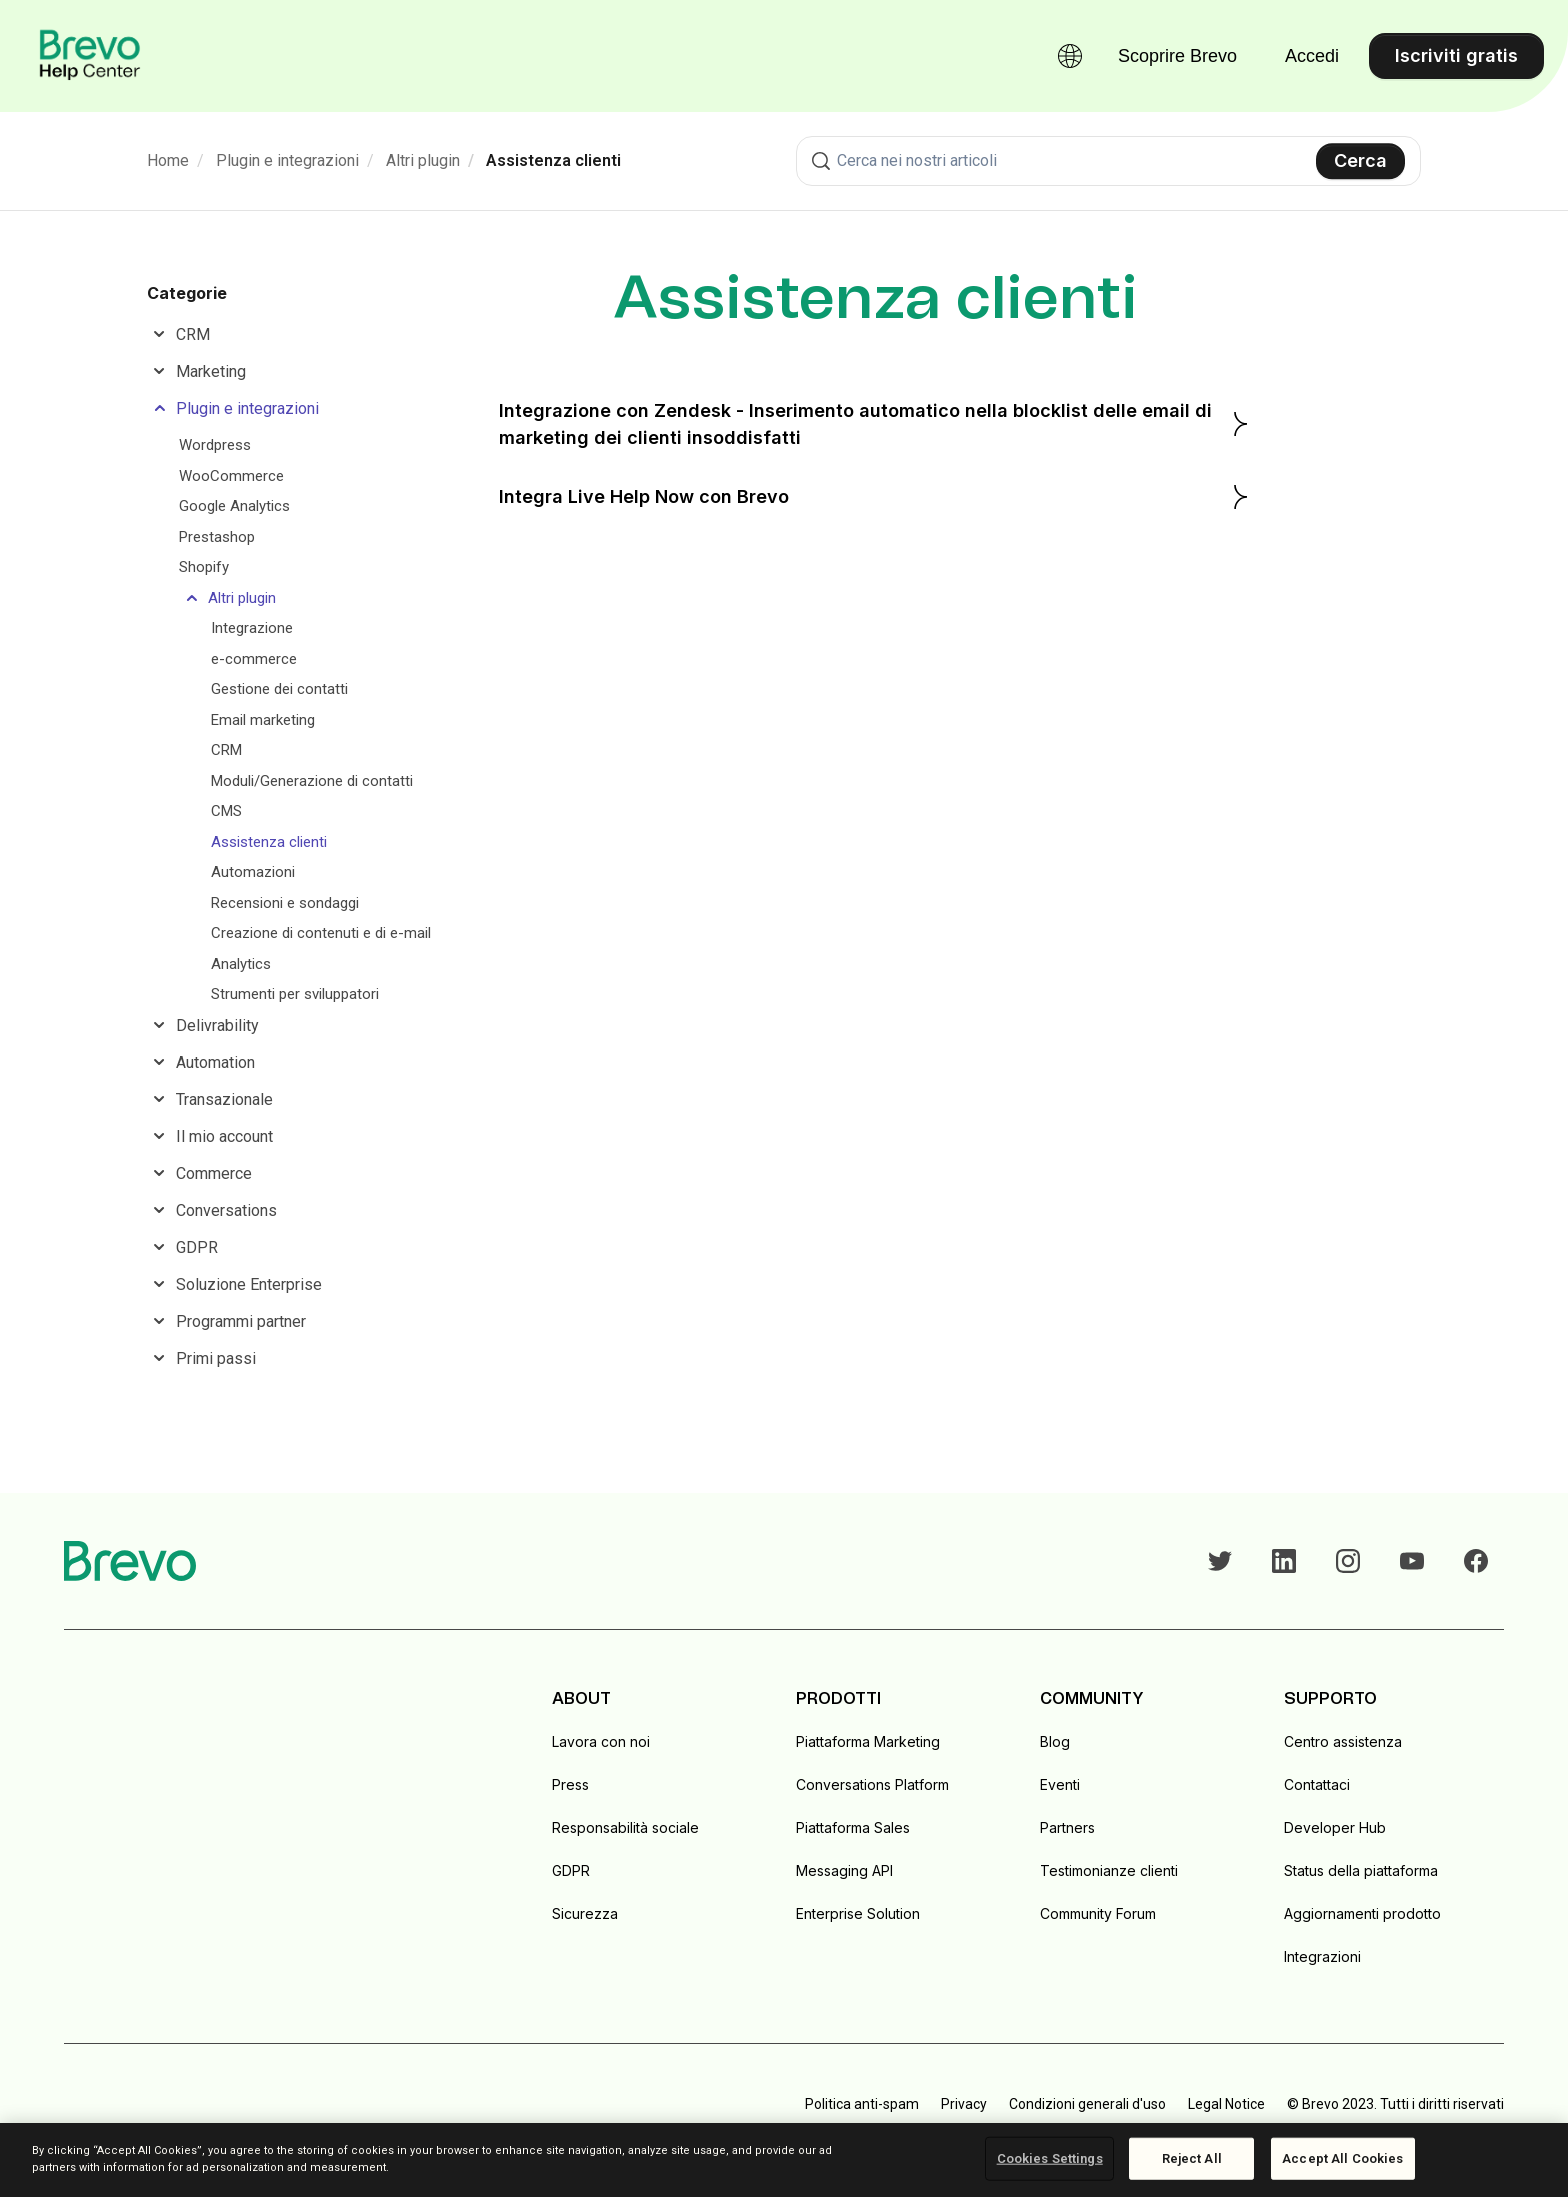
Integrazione (252, 628)
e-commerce (254, 659)
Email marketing (263, 720)
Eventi (1060, 1784)
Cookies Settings (1050, 2158)
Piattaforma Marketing (868, 1741)
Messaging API (844, 1870)
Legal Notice (1226, 2104)
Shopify (204, 567)
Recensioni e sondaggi (285, 903)
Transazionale (224, 1099)
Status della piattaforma (1361, 1870)
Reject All (1192, 2158)
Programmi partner (241, 1321)
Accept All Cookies (1342, 2158)
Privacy (964, 2104)
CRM (193, 334)
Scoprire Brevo (1177, 56)
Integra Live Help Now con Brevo (875, 497)
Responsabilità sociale (625, 1827)
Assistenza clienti (553, 160)
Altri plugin (423, 160)
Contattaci (1317, 1784)
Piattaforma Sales (853, 1827)
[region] (784, 2160)
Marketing (211, 371)
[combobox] (1108, 161)
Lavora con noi (601, 1741)
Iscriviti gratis (1456, 55)
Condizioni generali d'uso (1087, 2104)
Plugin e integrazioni (287, 160)
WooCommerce (231, 476)
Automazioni (253, 872)
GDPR (197, 1247)
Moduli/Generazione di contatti (312, 781)
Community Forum (1098, 1913)
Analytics (241, 964)
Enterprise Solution (858, 1913)
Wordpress (215, 445)
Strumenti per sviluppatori (295, 994)
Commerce (214, 1173)
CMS (226, 811)
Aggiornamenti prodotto (1362, 1913)
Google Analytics (234, 506)
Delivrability (217, 1025)
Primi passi (216, 1358)
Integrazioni (1322, 1956)
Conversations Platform (872, 1784)
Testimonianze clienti (1109, 1870)
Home (168, 160)
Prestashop (217, 537)
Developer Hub (1335, 1827)
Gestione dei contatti (279, 689)
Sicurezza (585, 1913)
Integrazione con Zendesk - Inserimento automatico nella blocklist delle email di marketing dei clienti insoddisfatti (875, 424)
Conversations (226, 1210)
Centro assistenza (1343, 1741)
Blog (1055, 1741)
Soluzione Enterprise (249, 1284)
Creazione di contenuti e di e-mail (321, 933)
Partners (1067, 1827)
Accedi (1312, 56)
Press (570, 1784)
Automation (215, 1062)
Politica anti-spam (862, 2104)
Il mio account (224, 1136)
